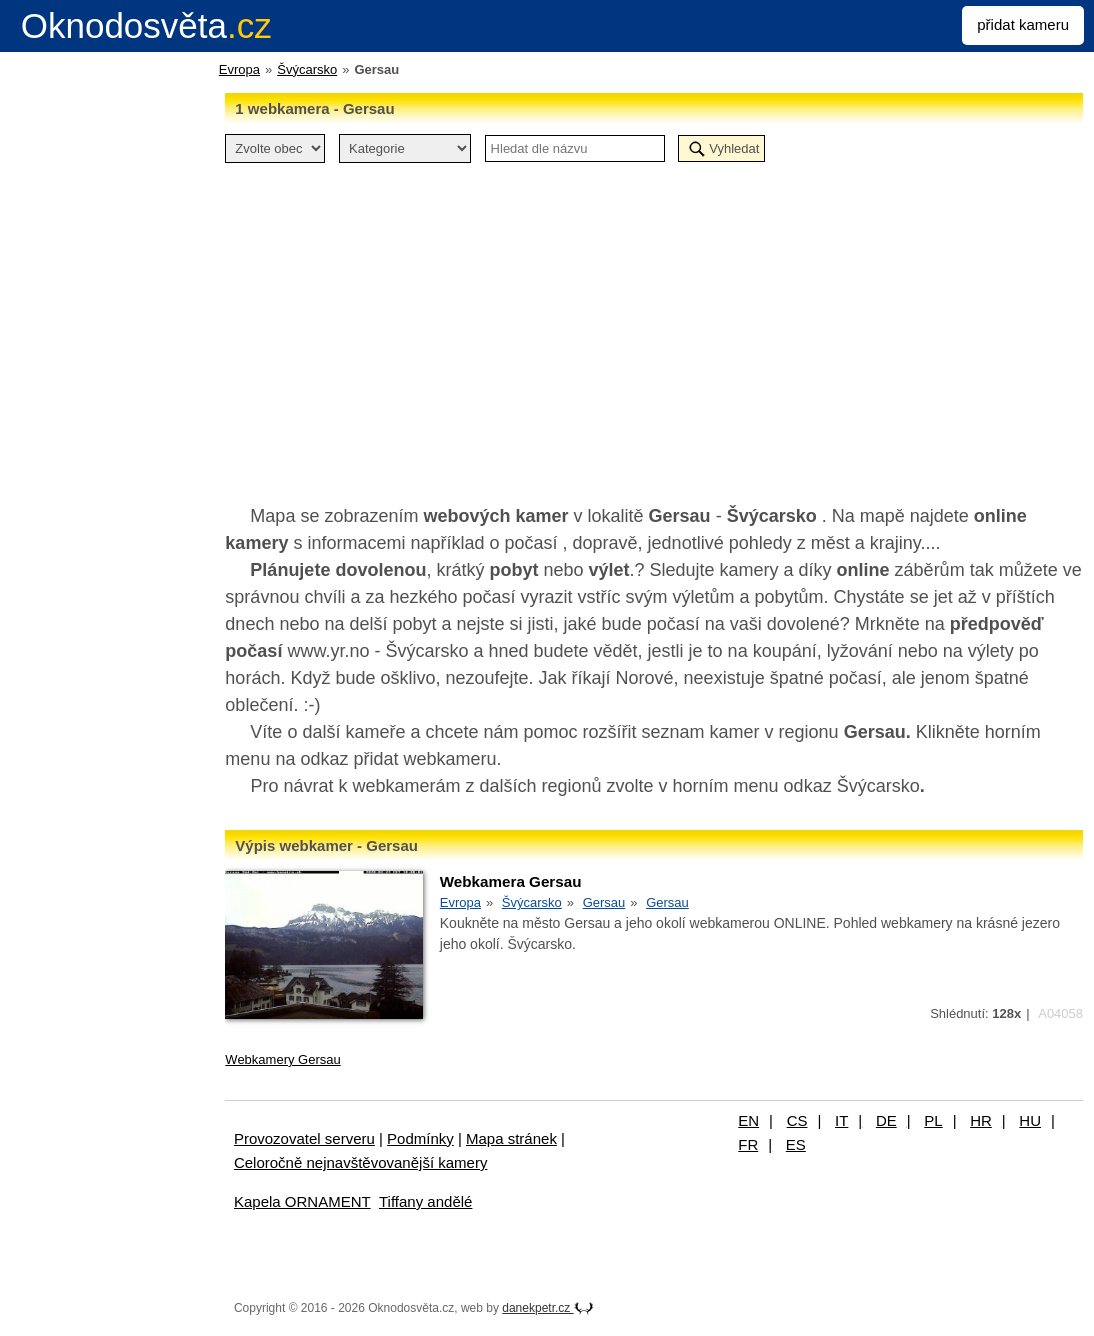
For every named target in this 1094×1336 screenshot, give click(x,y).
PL (933, 1120)
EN (748, 1120)
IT (841, 1120)
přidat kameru (1023, 24)
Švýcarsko (307, 69)
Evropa (239, 69)
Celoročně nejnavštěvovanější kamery (360, 1162)
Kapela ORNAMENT (302, 1201)
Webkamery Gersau (282, 1059)
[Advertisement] (654, 323)
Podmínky (420, 1138)
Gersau (604, 902)
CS (797, 1120)
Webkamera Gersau (511, 881)
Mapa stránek (511, 1138)
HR (981, 1120)
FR (748, 1144)
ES (796, 1144)
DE (886, 1120)
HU (1030, 1120)
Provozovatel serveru (304, 1138)
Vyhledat (734, 148)
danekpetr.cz (547, 1308)
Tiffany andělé (425, 1201)
